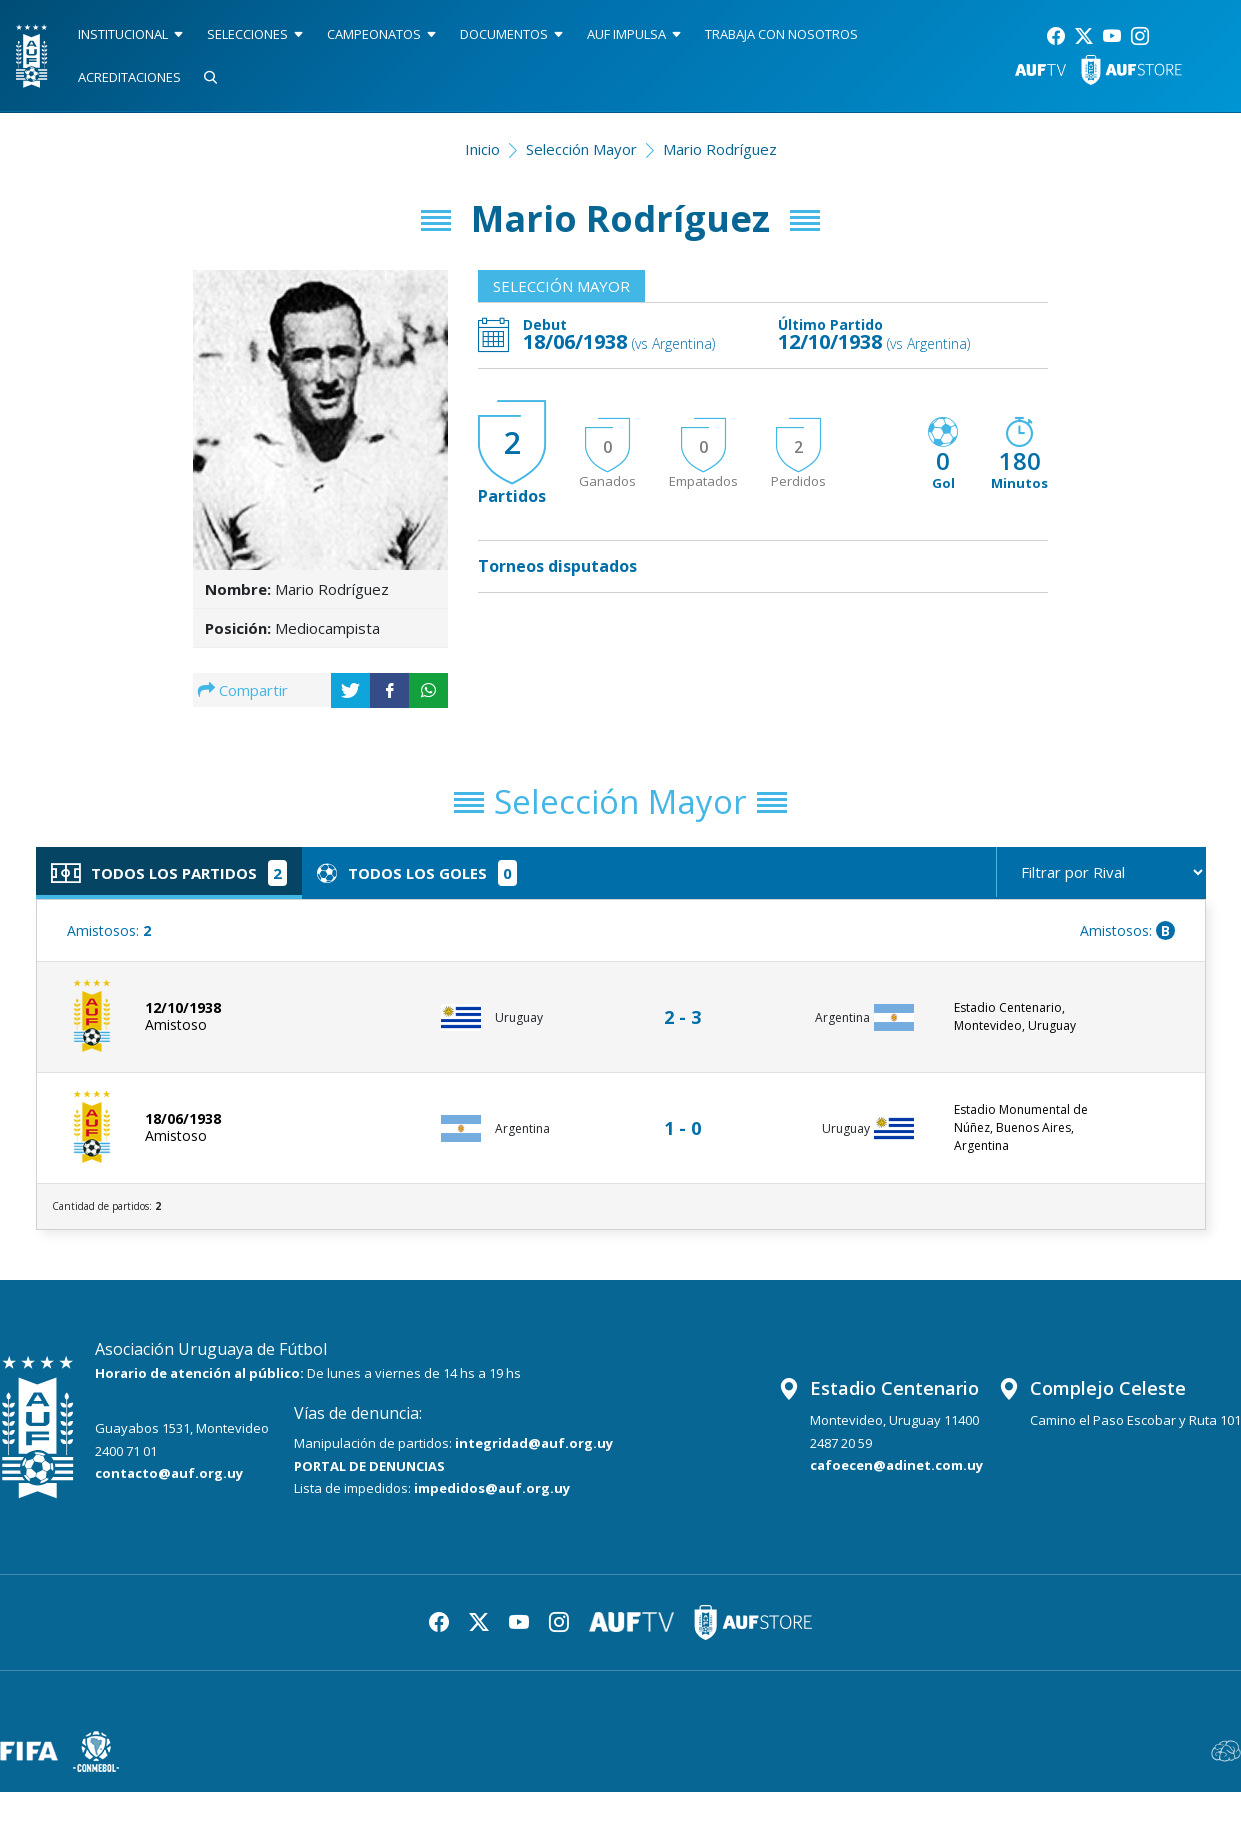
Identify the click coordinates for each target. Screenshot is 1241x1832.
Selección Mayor (581, 149)
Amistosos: (109, 930)
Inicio (482, 149)
